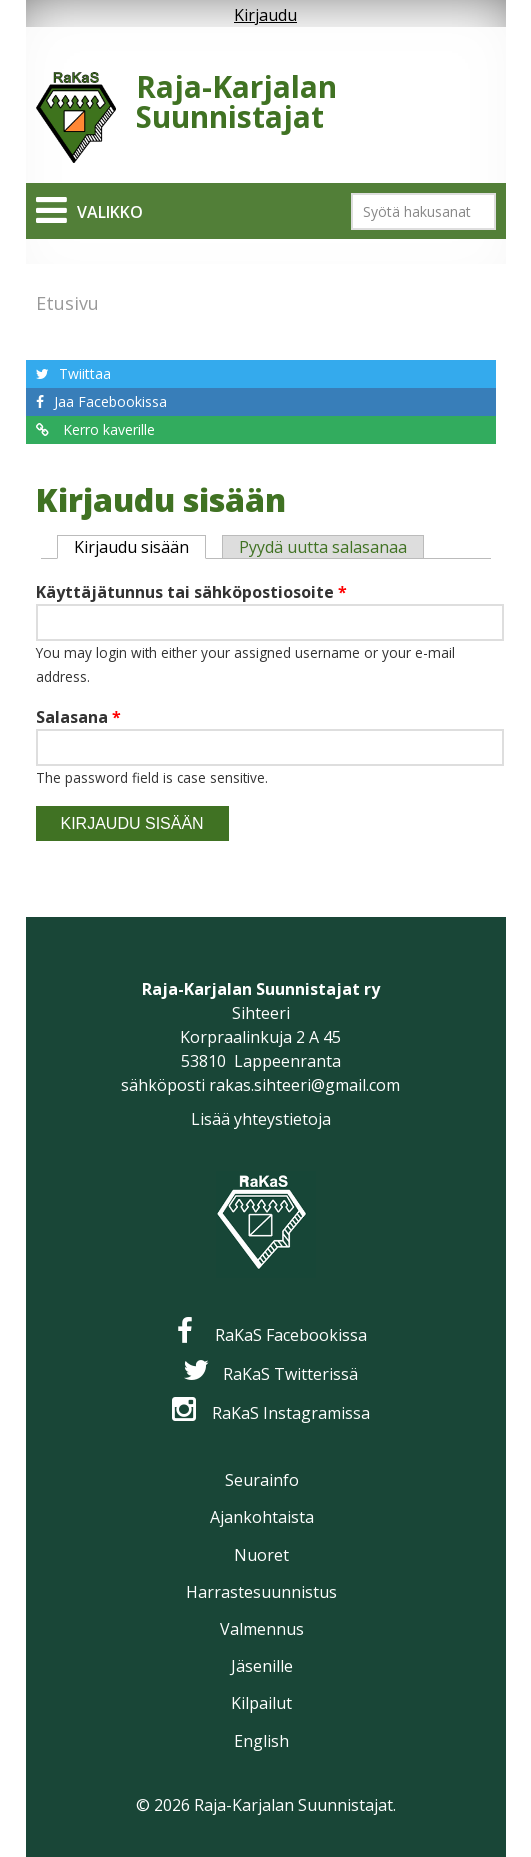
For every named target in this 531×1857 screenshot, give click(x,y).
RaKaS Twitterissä (290, 1374)
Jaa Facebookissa (110, 401)
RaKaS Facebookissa (291, 1335)
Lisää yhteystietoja (261, 1119)
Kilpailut (261, 1703)
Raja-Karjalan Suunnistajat (236, 101)
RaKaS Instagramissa (291, 1413)
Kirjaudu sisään (140, 547)
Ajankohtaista (262, 1517)
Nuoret (261, 1555)
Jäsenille (262, 1666)
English (261, 1741)
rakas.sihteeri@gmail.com (304, 1085)
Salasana (78, 717)
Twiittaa (85, 373)
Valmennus (262, 1629)
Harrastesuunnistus (261, 1592)
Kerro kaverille (107, 429)
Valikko (110, 212)
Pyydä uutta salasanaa (323, 547)
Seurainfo (262, 1480)
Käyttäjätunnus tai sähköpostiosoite (191, 592)
